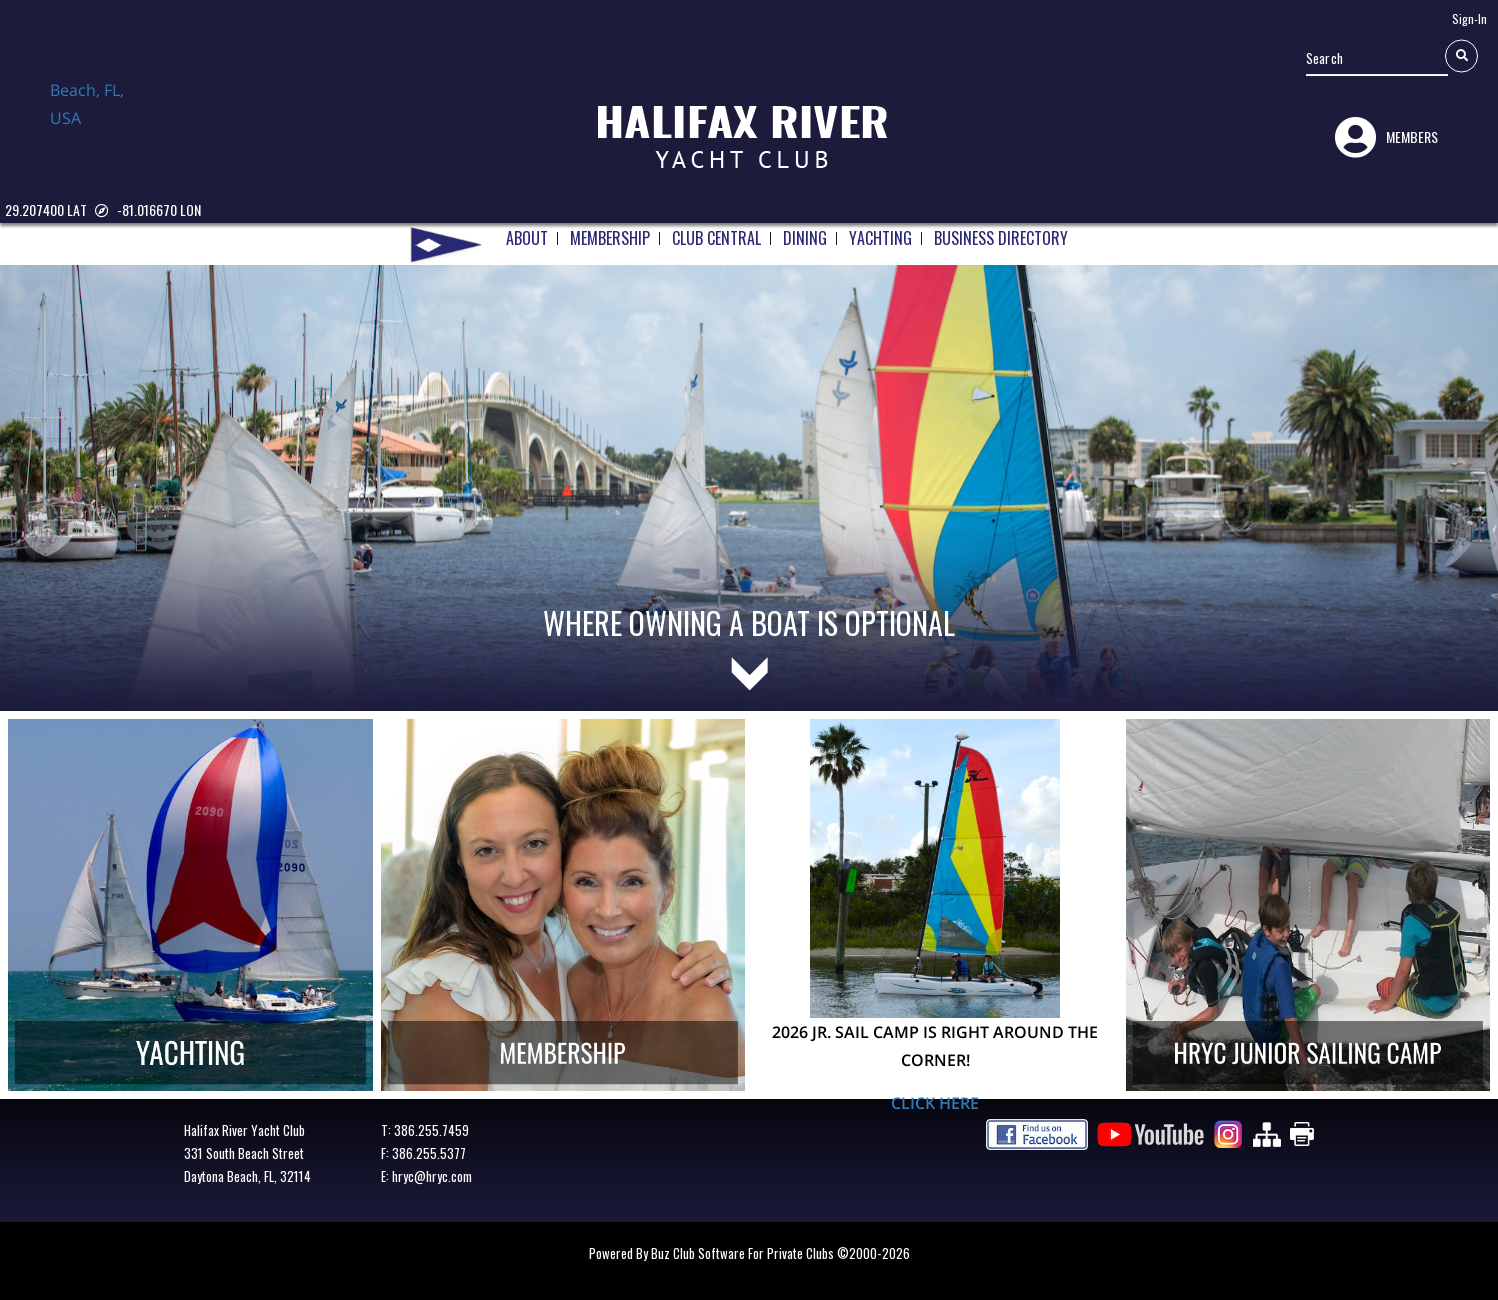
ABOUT (527, 235)
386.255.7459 (431, 1130)
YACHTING (880, 235)
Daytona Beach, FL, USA (100, 123)
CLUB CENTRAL (716, 235)
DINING (805, 235)
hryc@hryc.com (432, 1176)
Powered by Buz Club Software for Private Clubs (713, 1253)
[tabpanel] (749, 461)
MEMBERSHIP (610, 235)
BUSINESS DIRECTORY (1001, 235)
